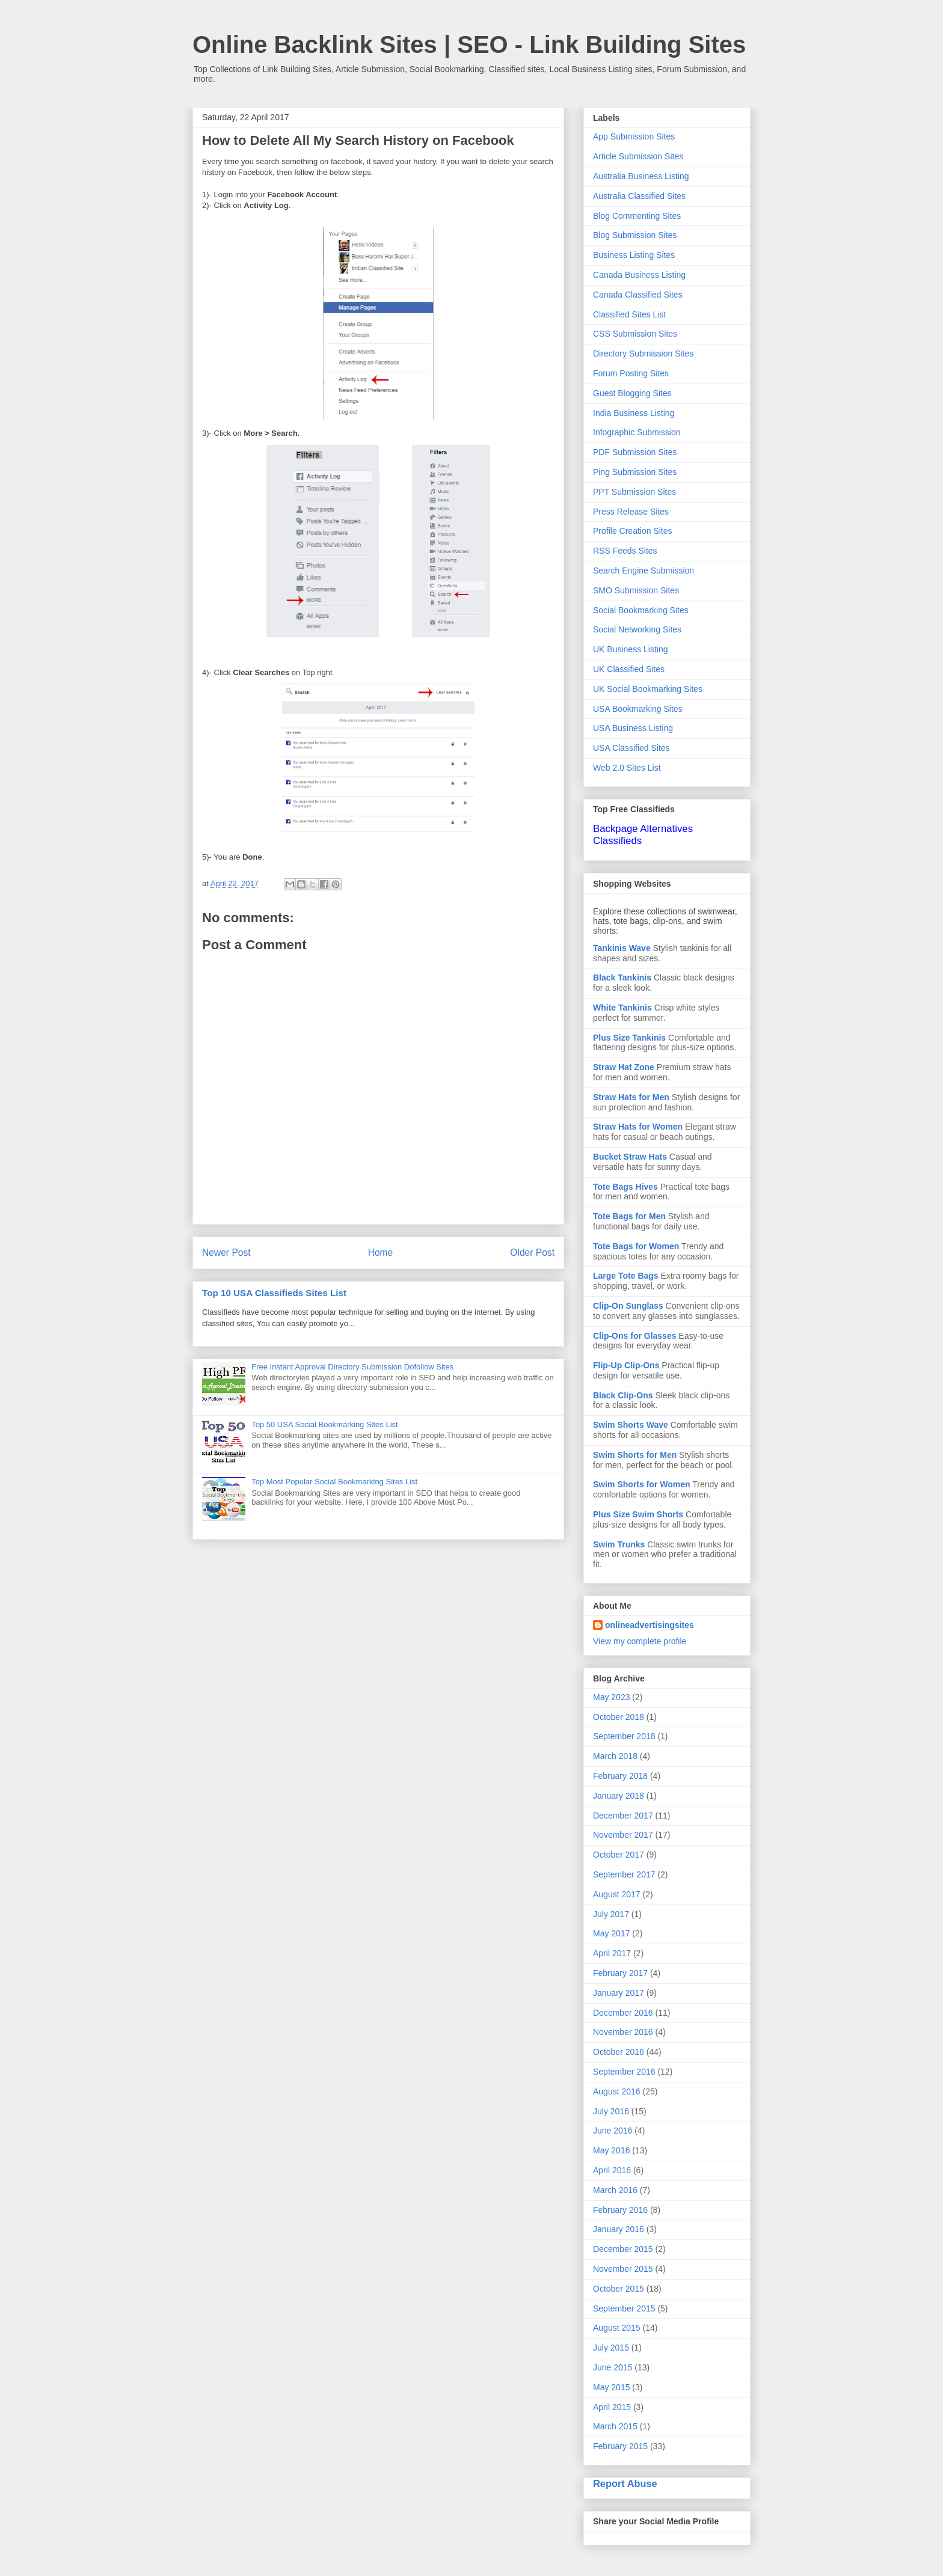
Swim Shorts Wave (630, 1425)
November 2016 (623, 2032)
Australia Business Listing (641, 176)
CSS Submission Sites (635, 333)
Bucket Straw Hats (630, 1156)
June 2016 (612, 2130)
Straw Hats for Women (638, 1126)
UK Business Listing (630, 649)
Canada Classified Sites (638, 294)
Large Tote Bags (626, 1275)
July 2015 (611, 2347)
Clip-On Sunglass (628, 1306)
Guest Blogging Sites (632, 393)
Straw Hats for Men (631, 1097)
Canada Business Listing (639, 275)
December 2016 (623, 2013)
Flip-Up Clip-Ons (626, 1365)
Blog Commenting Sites (637, 216)
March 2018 (615, 1756)
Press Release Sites (631, 511)
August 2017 (616, 1894)
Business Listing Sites (634, 255)
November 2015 (623, 2269)
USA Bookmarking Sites (638, 709)
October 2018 (618, 1717)
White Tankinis (622, 1007)
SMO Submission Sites (636, 590)
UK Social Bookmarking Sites (647, 689)
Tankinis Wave (622, 948)
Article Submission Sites (638, 156)
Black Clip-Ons (623, 1395)
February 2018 (620, 1776)
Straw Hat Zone (623, 1067)
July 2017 (611, 1914)
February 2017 (620, 1973)
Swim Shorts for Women (641, 1484)
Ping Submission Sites (635, 472)
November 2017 (623, 1835)
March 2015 (615, 2426)
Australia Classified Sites (639, 196)
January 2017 (618, 1993)
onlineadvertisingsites (649, 1625)
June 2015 (612, 2367)
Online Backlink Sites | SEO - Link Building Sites (469, 44)
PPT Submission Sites (634, 492)
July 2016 (611, 2111)
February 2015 (620, 2446)
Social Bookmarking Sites (641, 610)
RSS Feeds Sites (625, 550)
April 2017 (612, 1953)
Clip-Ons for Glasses (634, 1336)
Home (380, 1252)
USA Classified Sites (631, 748)
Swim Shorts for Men (635, 1455)
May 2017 (611, 1933)
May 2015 (611, 2387)
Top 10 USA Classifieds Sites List (274, 1293)
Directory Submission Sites (643, 353)
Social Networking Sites (637, 629)
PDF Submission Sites (635, 452)
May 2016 (611, 2150)
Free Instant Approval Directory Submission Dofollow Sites (352, 1366)
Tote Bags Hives (625, 1187)
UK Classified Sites (629, 669)
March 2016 (615, 2190)
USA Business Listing (633, 728)
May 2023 (611, 1697)
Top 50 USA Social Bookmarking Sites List (324, 1424)
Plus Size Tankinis (629, 1037)
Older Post (532, 1252)
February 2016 (620, 2210)
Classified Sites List (629, 314)
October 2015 (618, 2288)
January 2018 (618, 1795)
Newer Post (226, 1252)
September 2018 (624, 1736)
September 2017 (624, 1874)
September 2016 (624, 2071)
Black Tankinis (622, 977)
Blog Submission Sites (635, 235)
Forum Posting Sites (631, 373)
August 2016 (616, 2091)
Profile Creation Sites (632, 531)
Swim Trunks (619, 1544)
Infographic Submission (637, 432)
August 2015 (616, 2328)
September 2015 (624, 2308)
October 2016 (618, 2052)
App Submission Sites (634, 136)
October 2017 (618, 1854)
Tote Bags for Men (629, 1216)
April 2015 (612, 2407)
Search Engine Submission (643, 570)
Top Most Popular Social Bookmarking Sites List (334, 1481)
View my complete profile (639, 1641)
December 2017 (623, 1815)
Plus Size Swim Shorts (638, 1514)
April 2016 (612, 2170)
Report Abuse (625, 2483)
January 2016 (618, 2229)
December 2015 (623, 2249)
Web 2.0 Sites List (627, 767)
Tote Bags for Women (636, 1246)
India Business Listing (633, 413)
